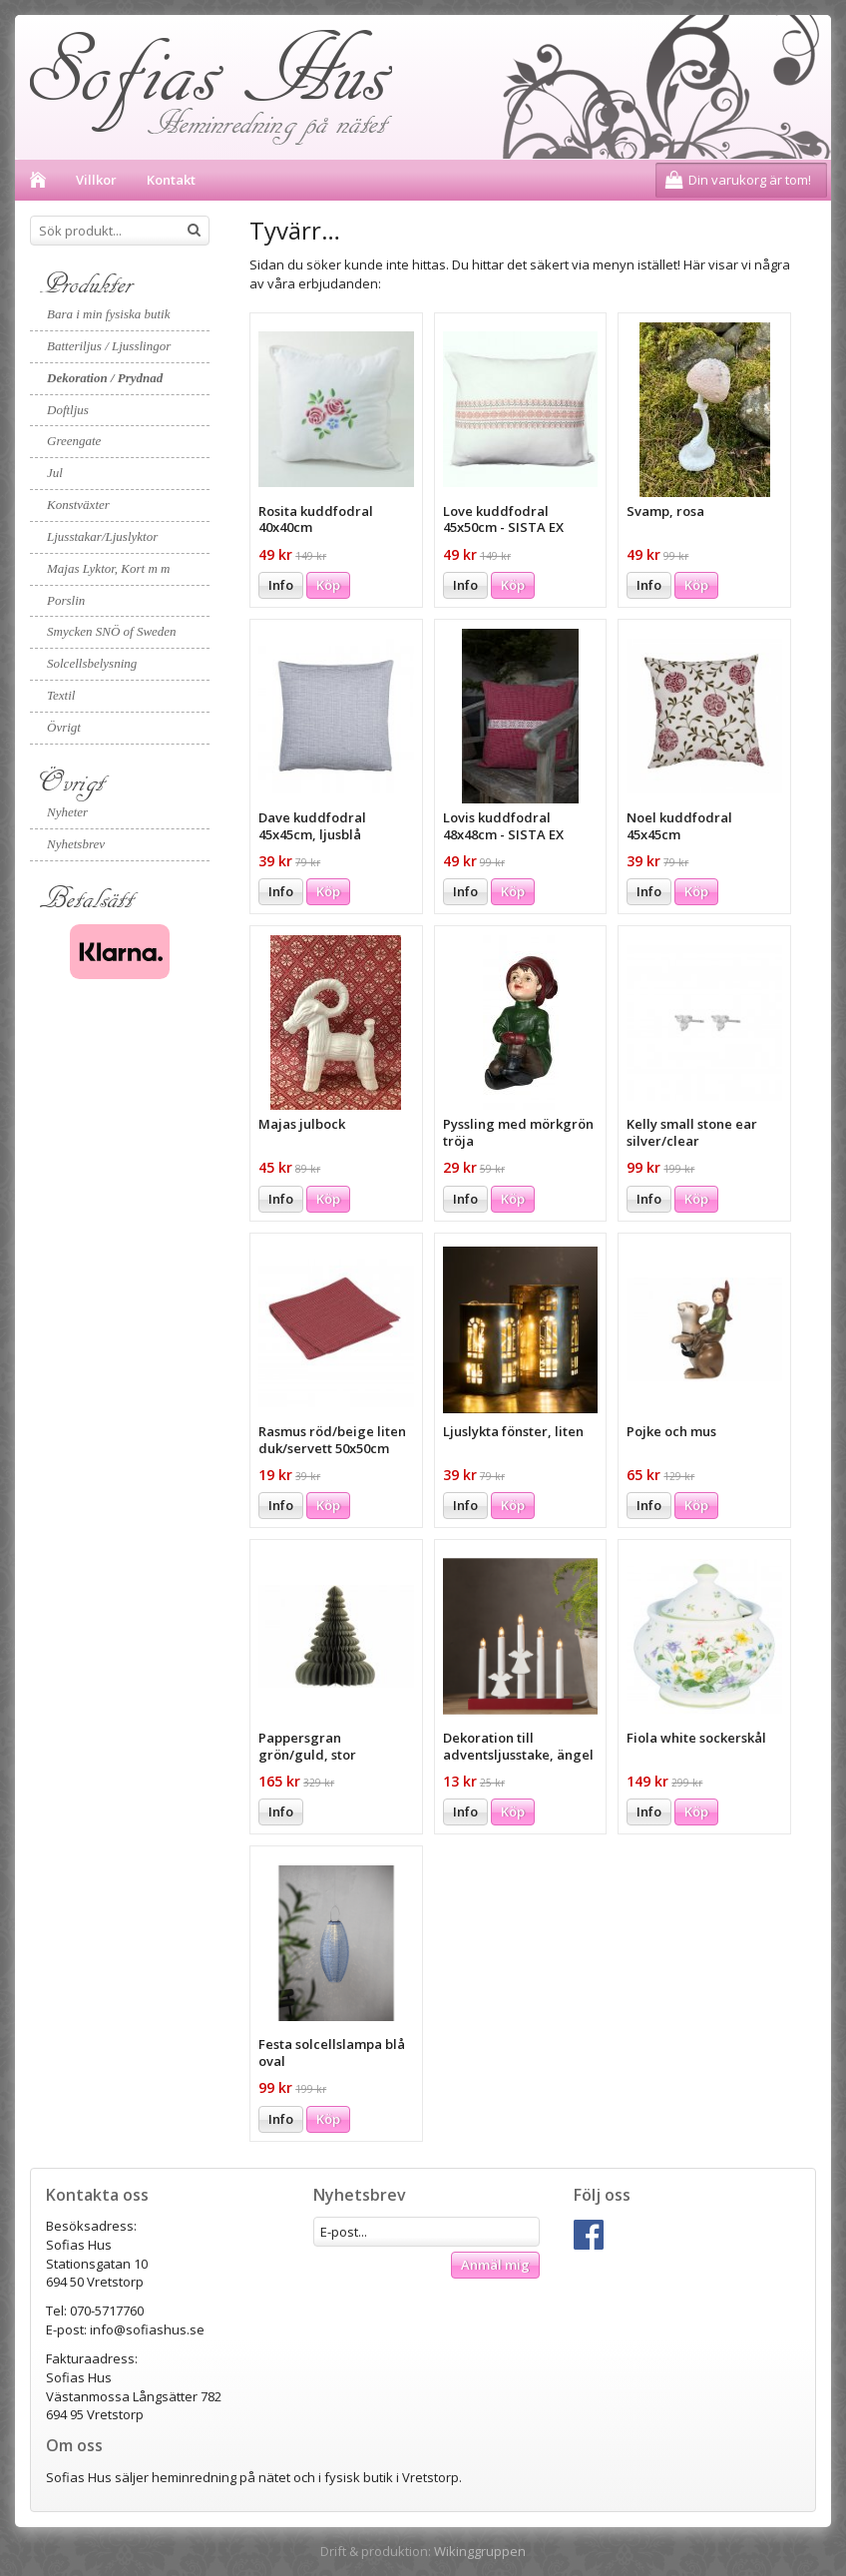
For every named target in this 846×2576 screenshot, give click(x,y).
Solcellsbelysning (92, 663)
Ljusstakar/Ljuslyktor (102, 536)
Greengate (74, 440)
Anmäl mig (495, 2265)
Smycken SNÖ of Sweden (112, 631)
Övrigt (64, 727)
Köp (328, 585)
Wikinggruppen (480, 2551)
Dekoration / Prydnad (105, 377)
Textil (61, 695)
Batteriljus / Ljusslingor (109, 345)
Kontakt (171, 180)
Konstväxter (78, 504)
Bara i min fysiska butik (109, 313)
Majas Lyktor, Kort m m (108, 568)
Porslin (66, 600)
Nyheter (67, 811)
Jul (55, 472)
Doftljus (68, 409)
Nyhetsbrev (76, 843)
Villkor (96, 180)
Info (280, 585)
